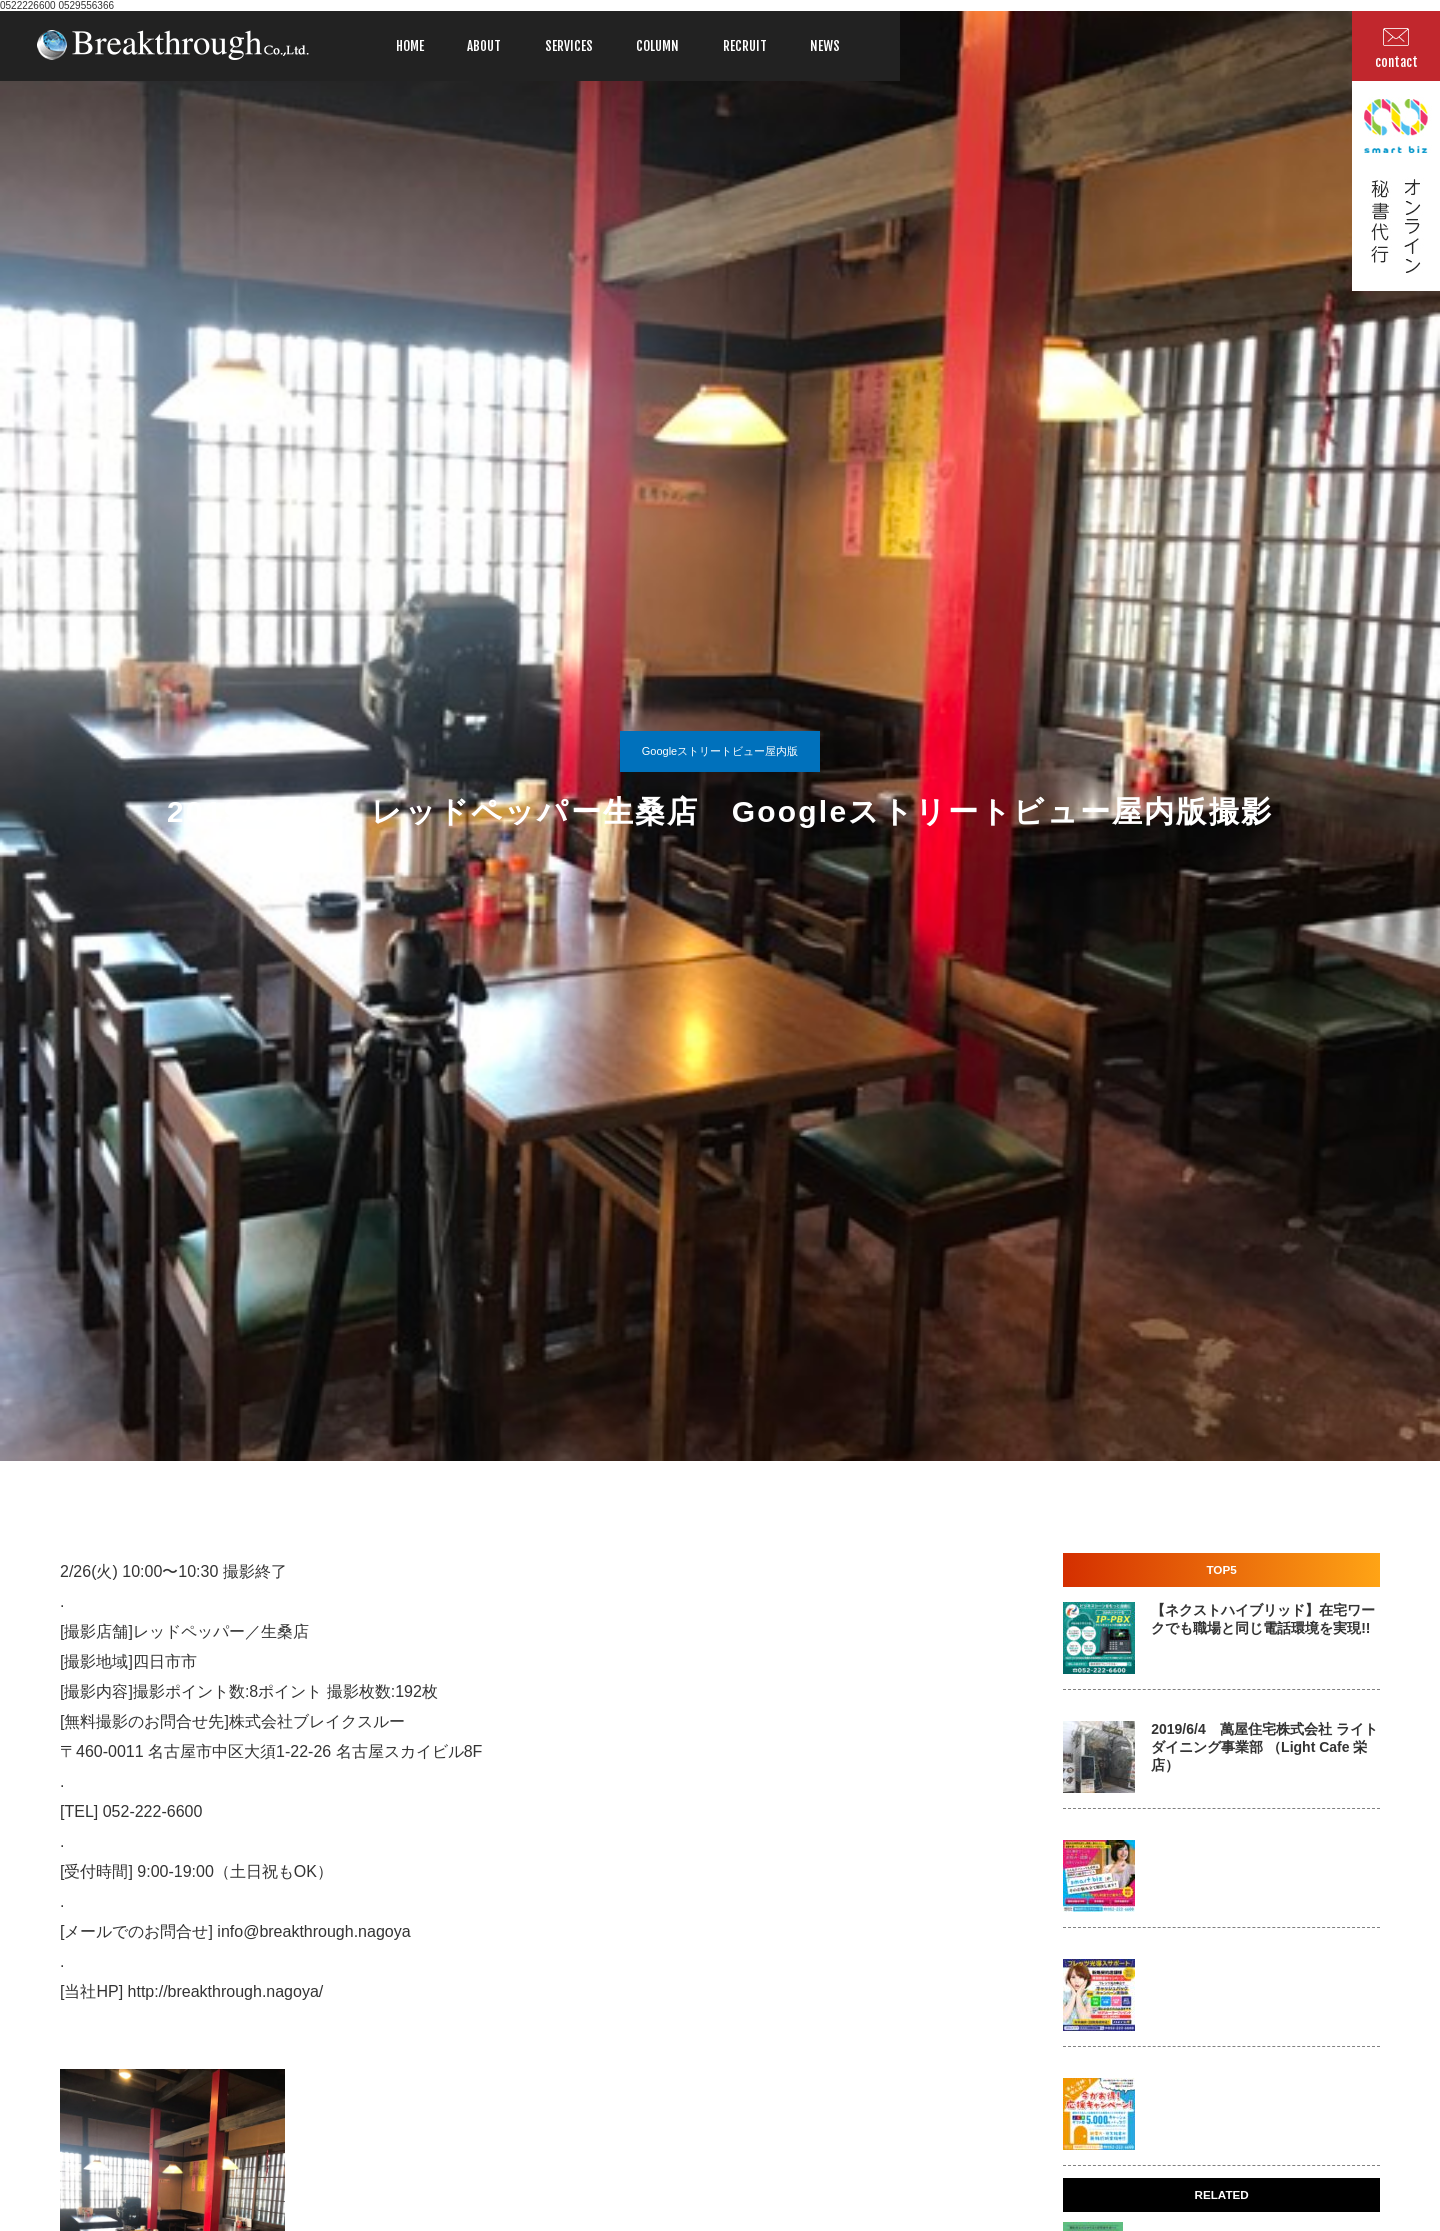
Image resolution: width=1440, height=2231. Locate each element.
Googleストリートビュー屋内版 (720, 751)
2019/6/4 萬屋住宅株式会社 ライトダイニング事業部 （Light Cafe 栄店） (1264, 1747)
